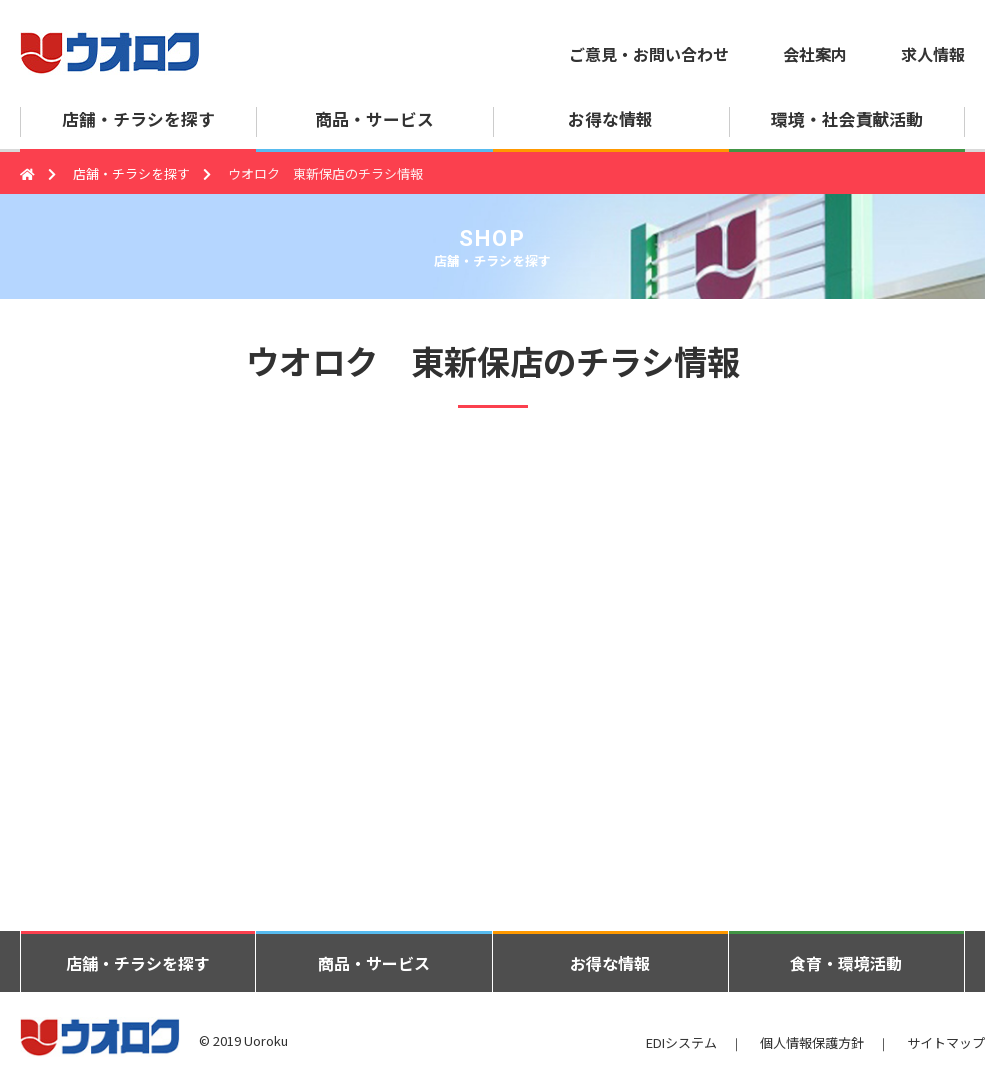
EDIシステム (681, 1042)
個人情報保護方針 (812, 1042)
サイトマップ (946, 1042)
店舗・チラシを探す (131, 173)
